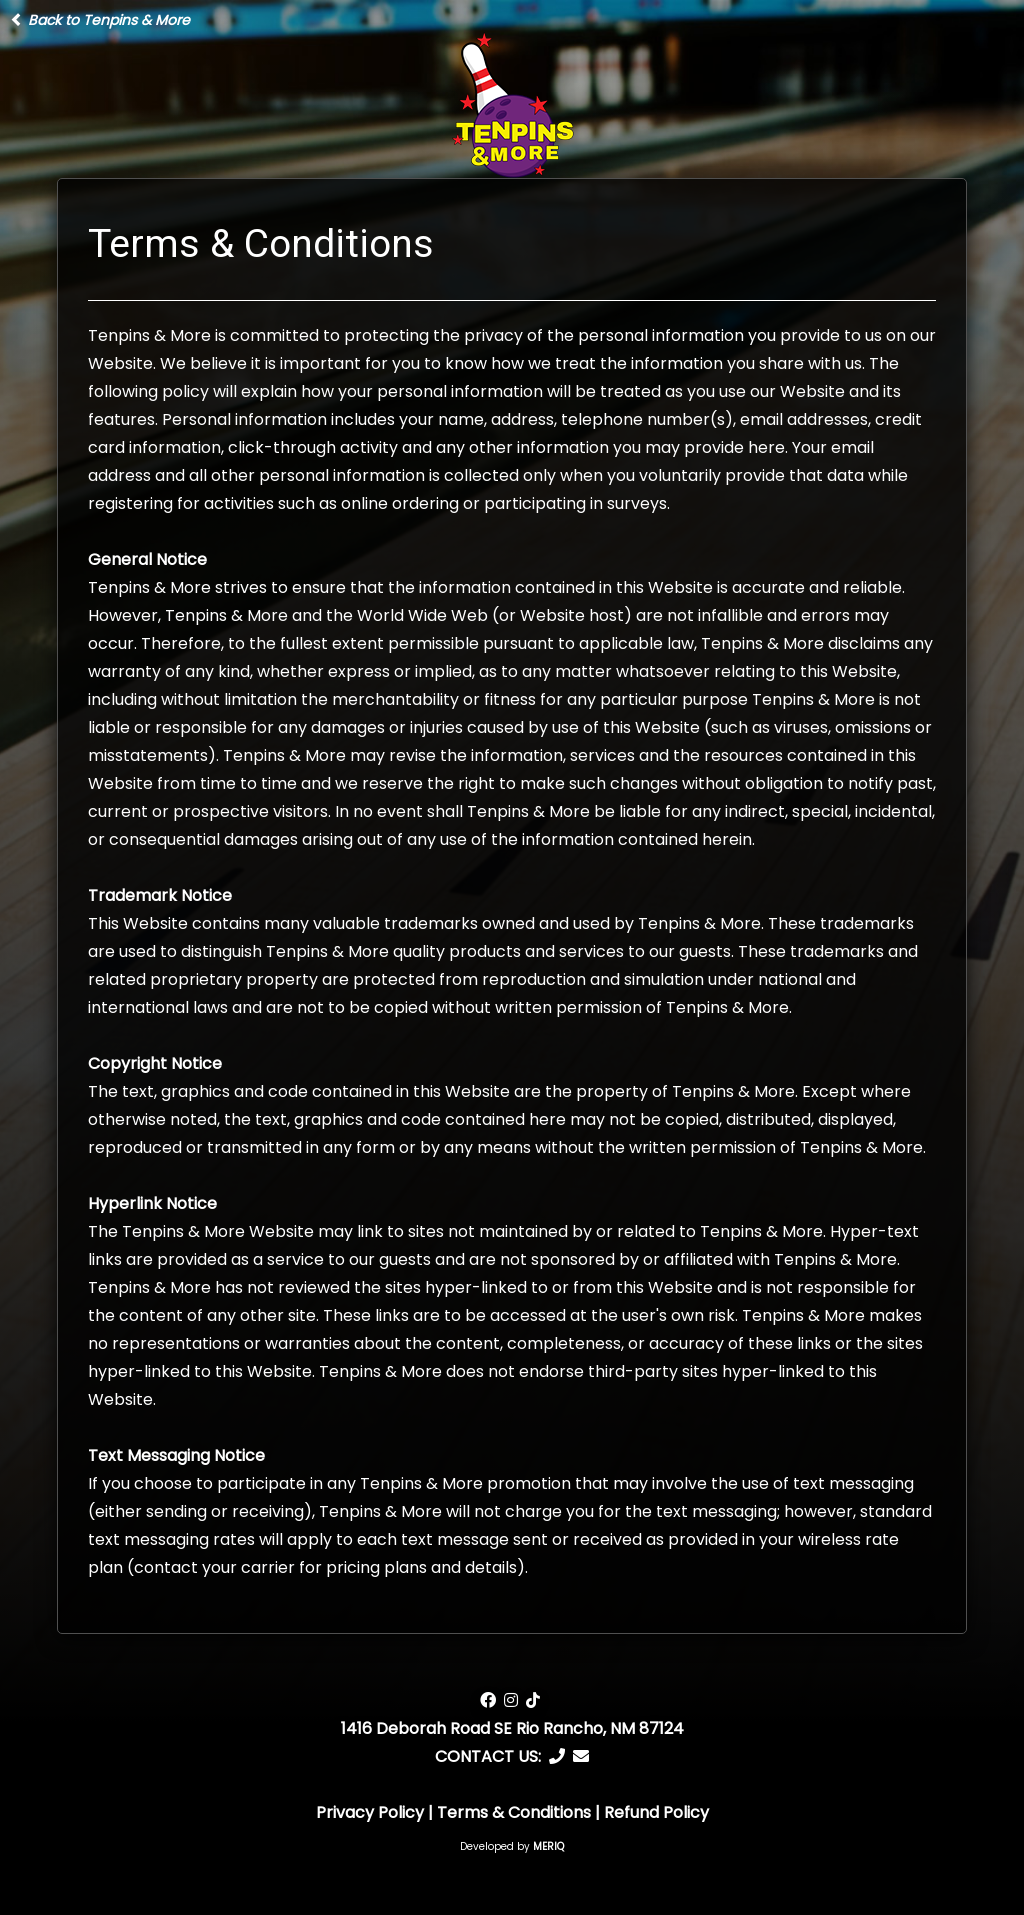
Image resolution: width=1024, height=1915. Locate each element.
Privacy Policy (370, 1812)
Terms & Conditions (514, 1812)
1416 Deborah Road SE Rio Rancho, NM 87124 (512, 1728)
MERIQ (548, 1846)
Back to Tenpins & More (100, 20)
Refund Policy (656, 1812)
